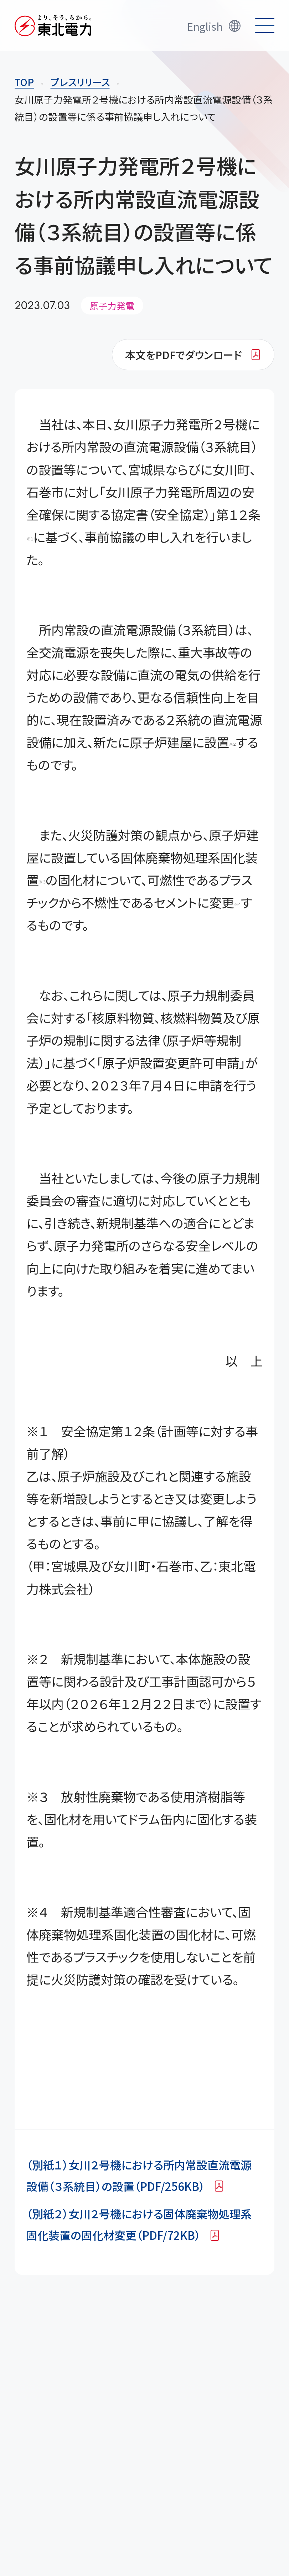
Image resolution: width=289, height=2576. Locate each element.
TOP (24, 82)
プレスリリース (80, 82)
